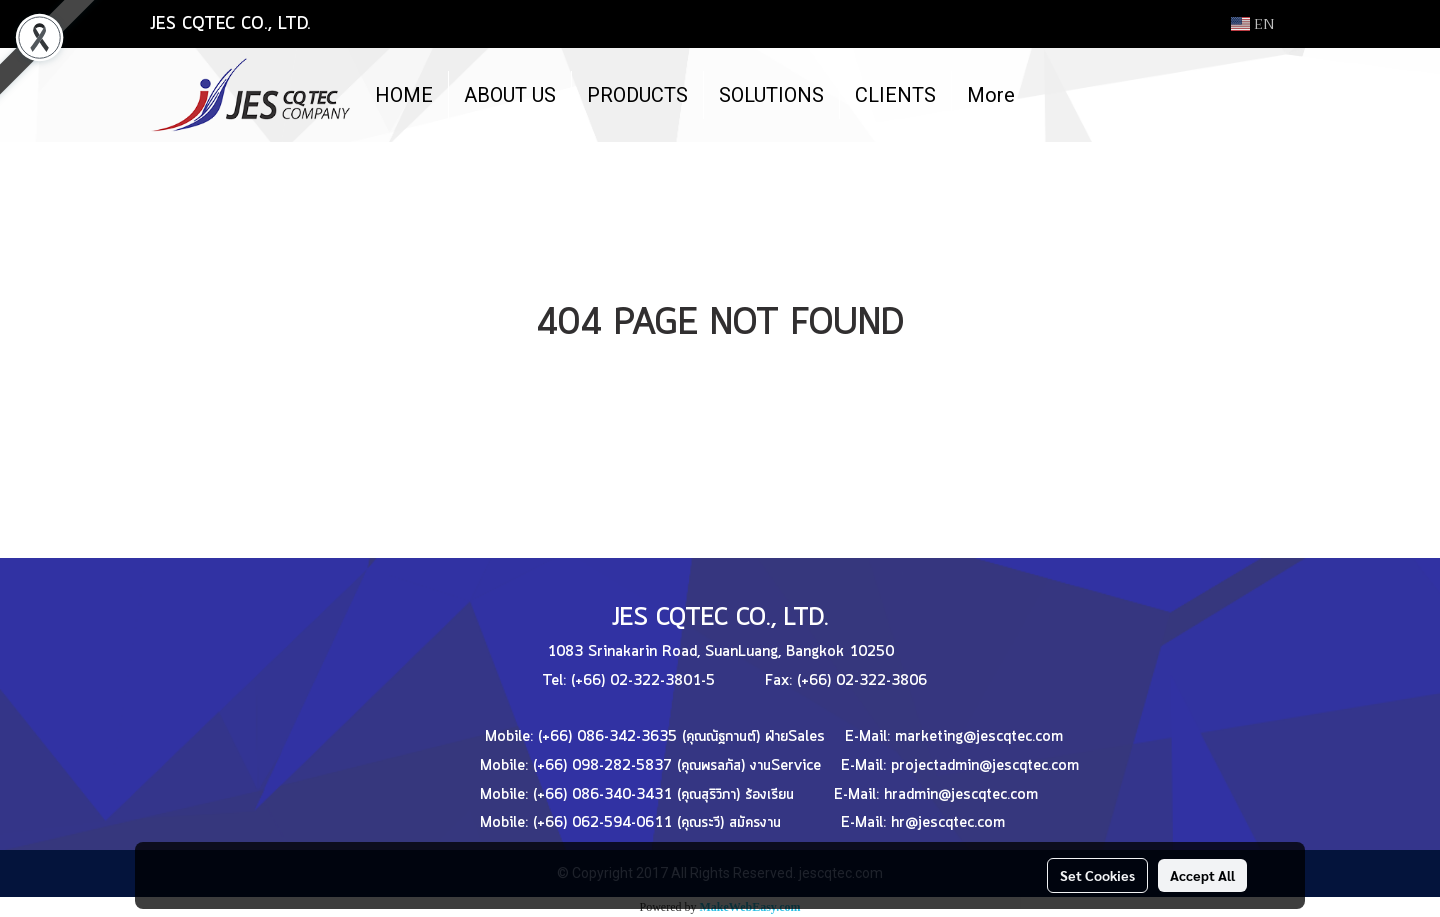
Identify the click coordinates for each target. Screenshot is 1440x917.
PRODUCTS (637, 95)
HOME (404, 95)
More (991, 95)
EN (1253, 24)
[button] (1048, 95)
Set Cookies (1097, 875)
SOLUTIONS (771, 95)
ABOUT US (510, 95)
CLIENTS (895, 95)
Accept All (1202, 875)
